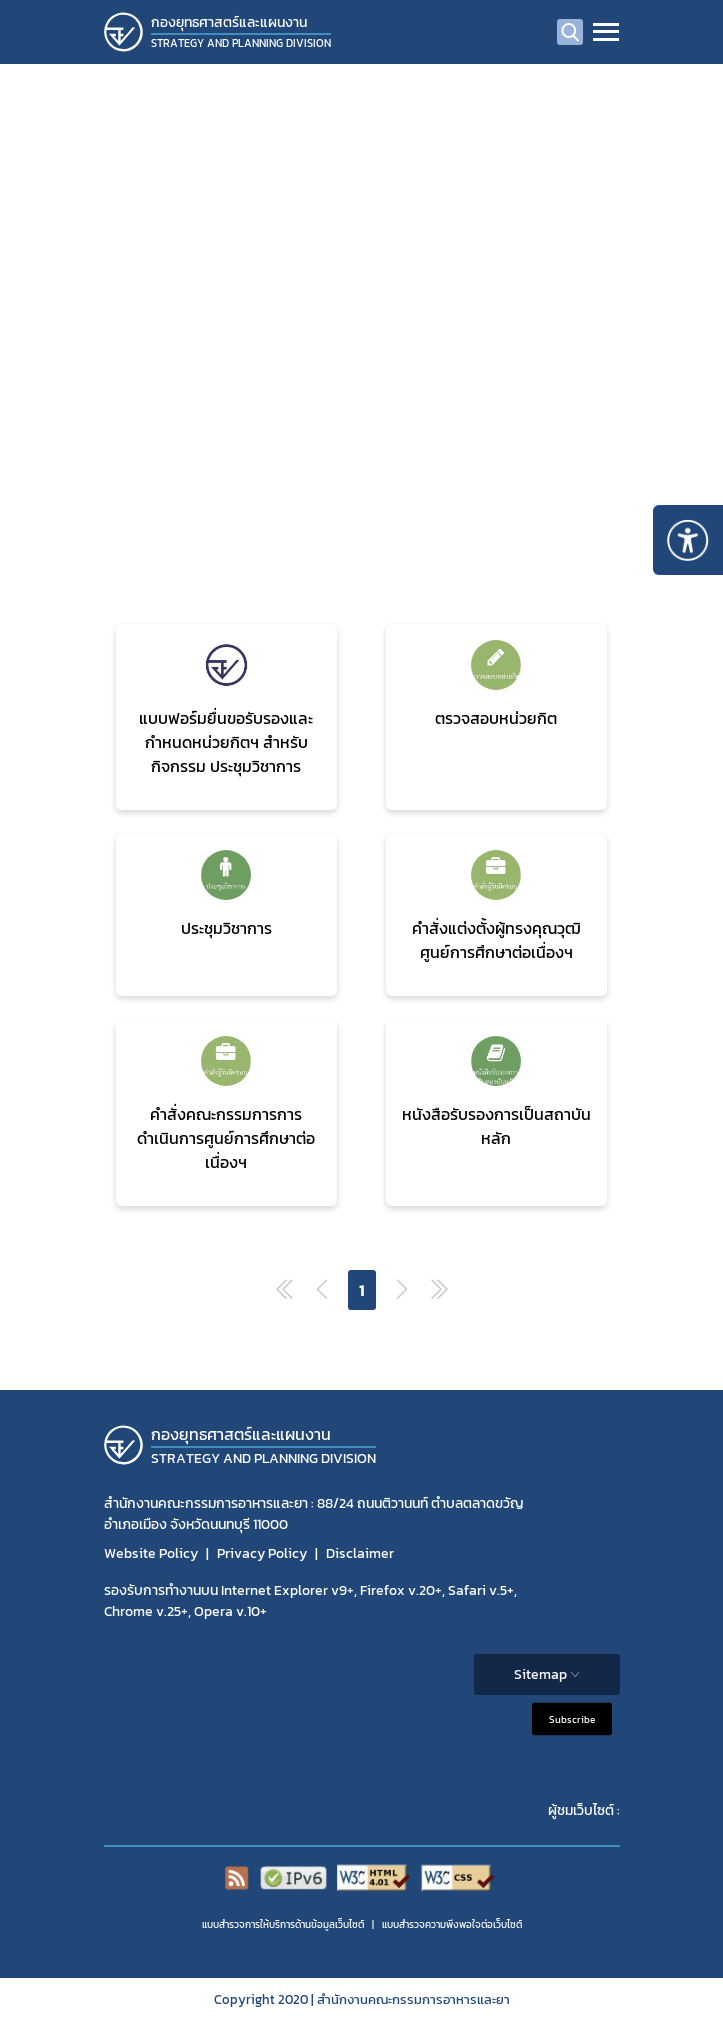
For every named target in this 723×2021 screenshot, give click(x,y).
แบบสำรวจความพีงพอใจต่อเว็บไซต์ (452, 1924)
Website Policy (151, 1553)
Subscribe (572, 1718)
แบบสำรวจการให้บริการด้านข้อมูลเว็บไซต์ (283, 1924)
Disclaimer (360, 1553)
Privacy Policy (262, 1553)
